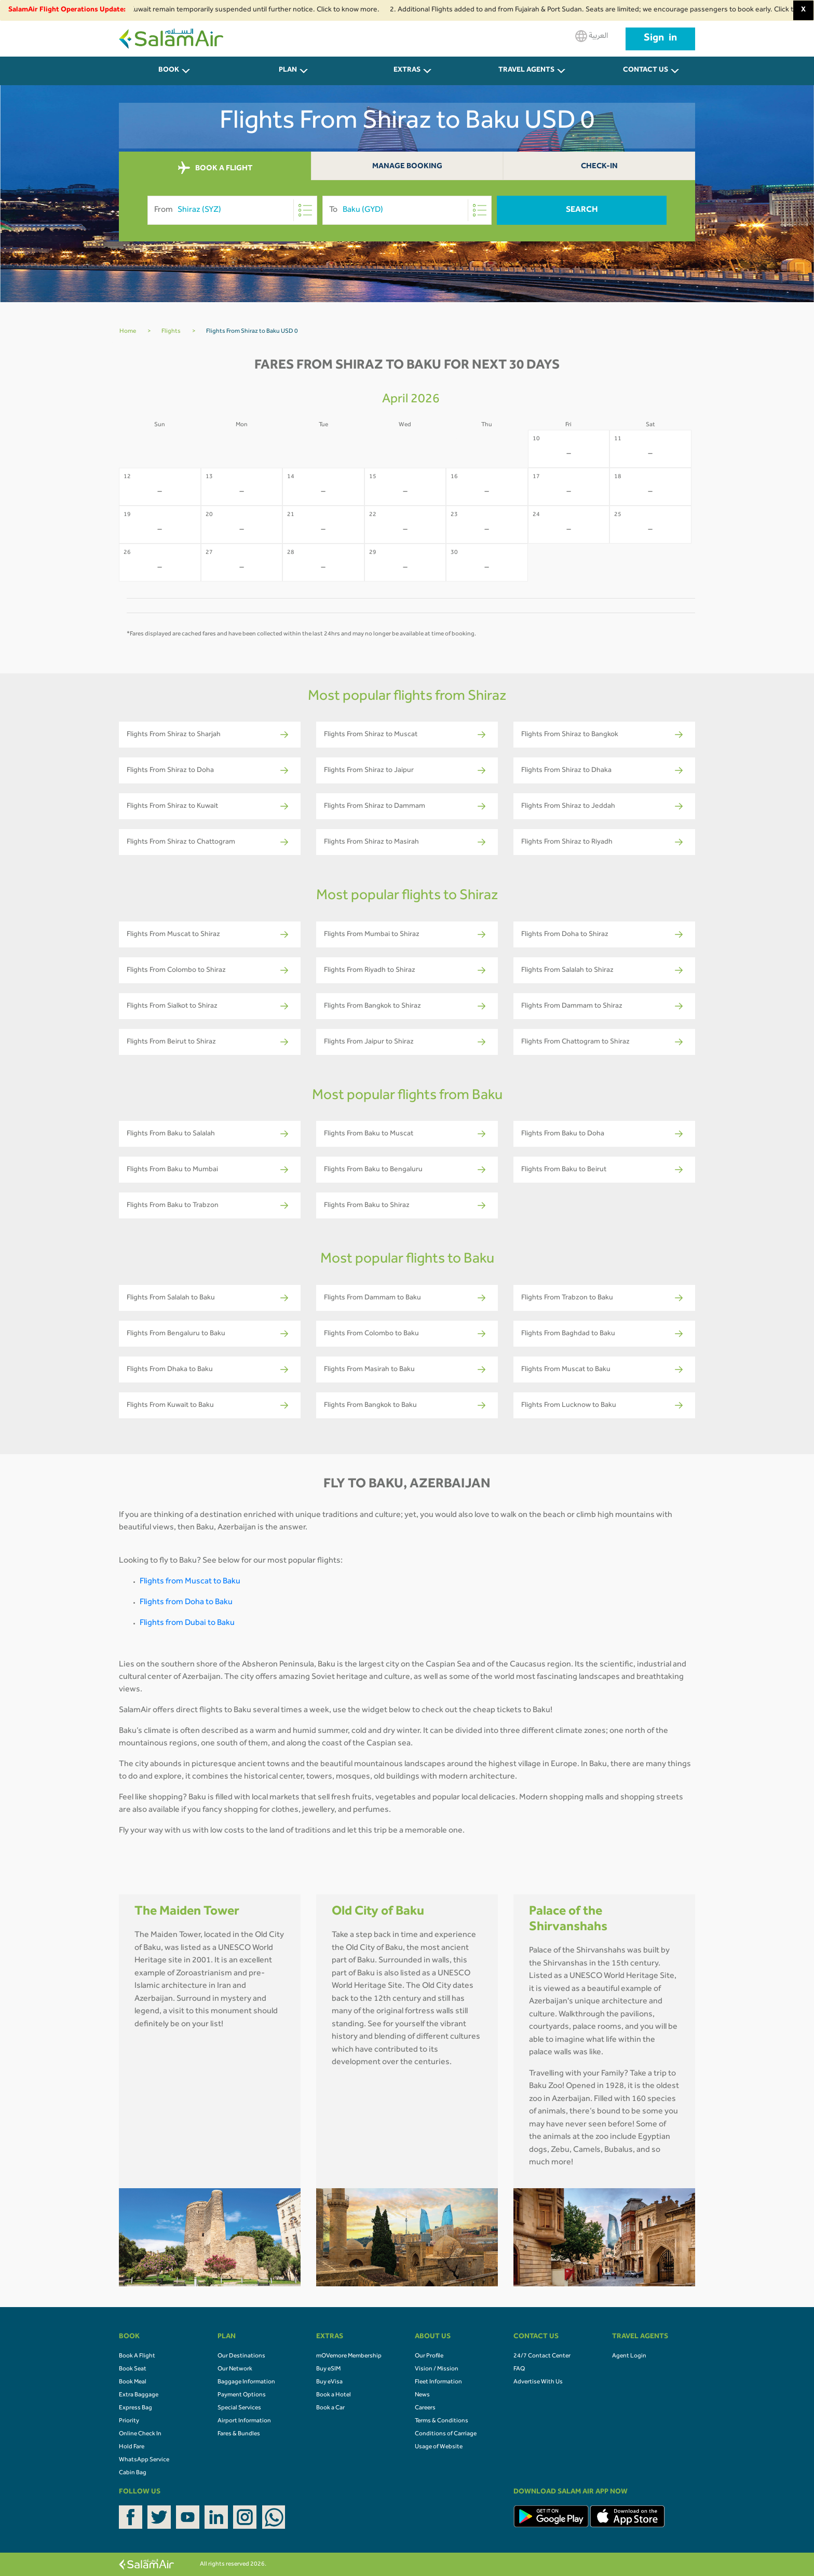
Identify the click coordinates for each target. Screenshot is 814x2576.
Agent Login (629, 2356)
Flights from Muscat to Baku (190, 1582)
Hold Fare (131, 2447)
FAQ (519, 2369)
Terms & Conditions (441, 2421)
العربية (591, 36)
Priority (129, 2421)
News (422, 2395)
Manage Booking (407, 167)
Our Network (235, 2369)
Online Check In (140, 2434)
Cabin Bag (132, 2473)
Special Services (239, 2408)
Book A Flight (137, 2356)
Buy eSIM (328, 2369)
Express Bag (135, 2408)
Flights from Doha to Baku (186, 1602)
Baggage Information (246, 2382)
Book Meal (132, 2382)
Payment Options (242, 2395)
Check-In (599, 167)
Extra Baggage (138, 2395)
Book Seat (132, 2369)
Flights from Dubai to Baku (187, 1623)
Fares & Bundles (239, 2434)
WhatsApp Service (144, 2460)
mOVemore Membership (349, 2356)
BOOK (168, 70)
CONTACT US (645, 70)
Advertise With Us (538, 2382)
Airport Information (244, 2421)
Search (582, 210)
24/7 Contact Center (542, 2356)
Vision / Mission (436, 2369)
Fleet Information (438, 2382)
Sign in (660, 39)
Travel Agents (526, 70)
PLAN (288, 70)
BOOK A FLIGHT (215, 168)
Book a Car (330, 2408)
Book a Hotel (333, 2395)
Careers (425, 2408)
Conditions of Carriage (446, 2434)
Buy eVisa (329, 2382)
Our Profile (429, 2356)
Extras (407, 70)
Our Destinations (241, 2356)
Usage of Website (439, 2447)
